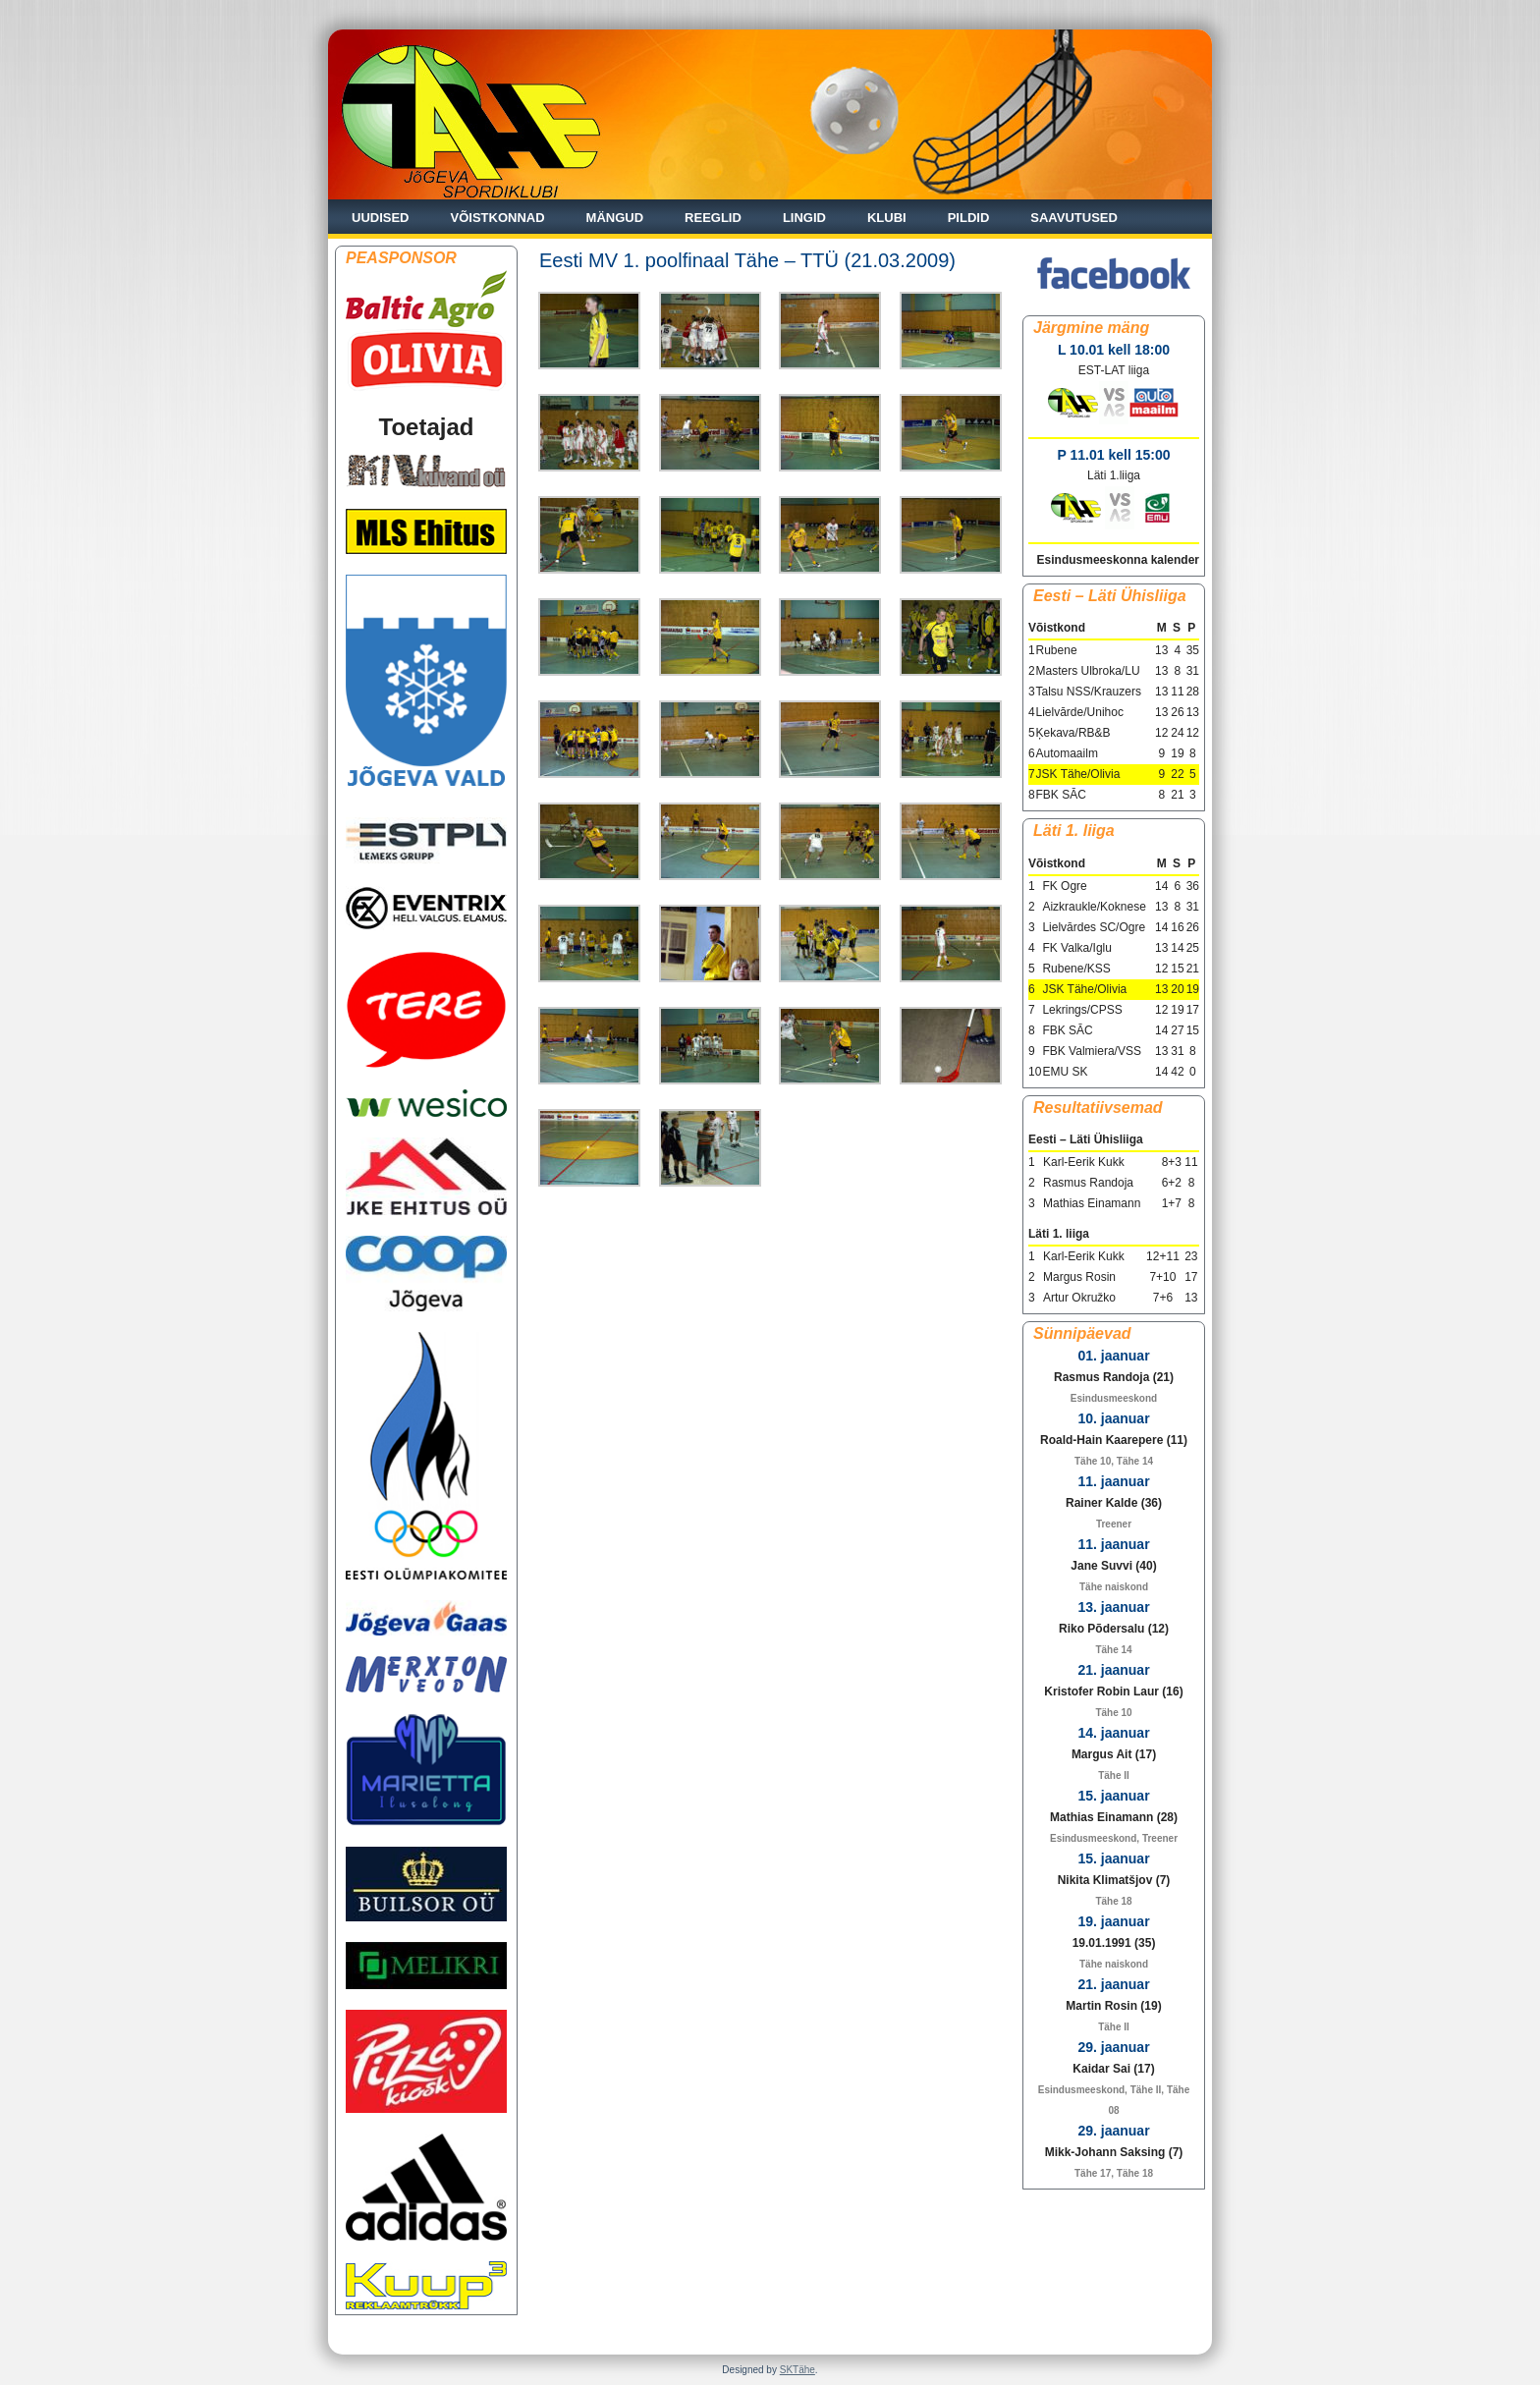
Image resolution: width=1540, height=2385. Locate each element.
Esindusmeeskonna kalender (1118, 560)
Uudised (381, 217)
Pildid (969, 217)
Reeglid (713, 217)
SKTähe (797, 2369)
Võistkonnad (498, 217)
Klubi (887, 217)
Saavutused (1074, 217)
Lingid (804, 217)
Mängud (615, 217)
